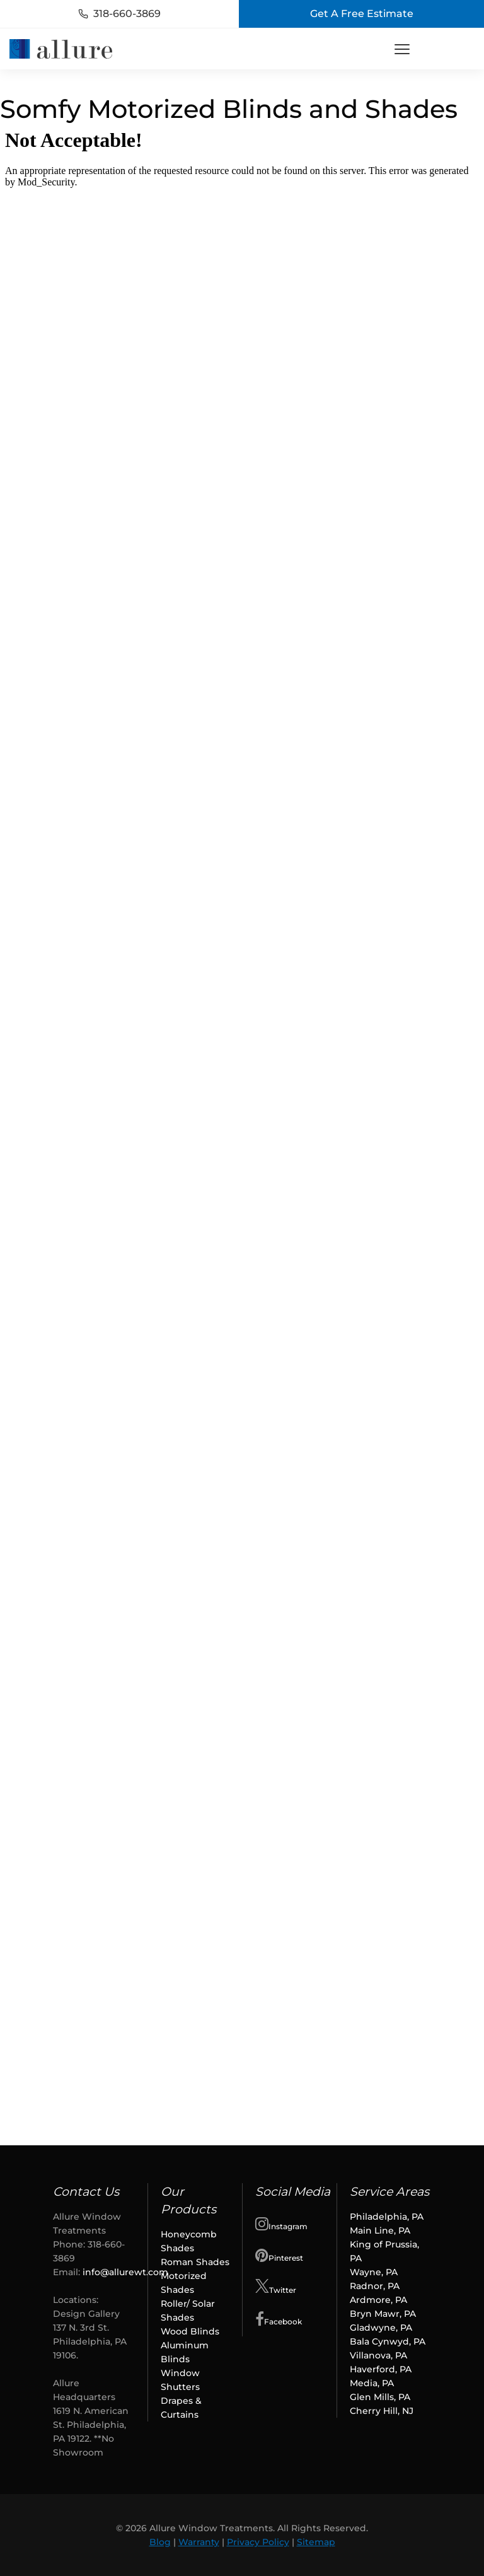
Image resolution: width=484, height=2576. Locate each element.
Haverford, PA (382, 2369)
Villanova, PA (380, 2355)
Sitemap (316, 2542)
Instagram (281, 2223)
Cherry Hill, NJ (381, 2410)
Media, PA (372, 2383)
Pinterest (279, 2255)
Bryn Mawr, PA (383, 2313)
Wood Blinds (190, 2331)
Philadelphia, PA (387, 2216)
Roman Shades (195, 2262)
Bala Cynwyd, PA (387, 2341)
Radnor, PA (375, 2286)
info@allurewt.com (125, 2272)
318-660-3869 (119, 14)
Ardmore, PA (378, 2299)
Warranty (198, 2542)
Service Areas (389, 2191)
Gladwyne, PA (381, 2327)
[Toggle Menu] (402, 49)
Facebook (278, 2318)
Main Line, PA (380, 2230)
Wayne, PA (374, 2272)
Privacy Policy (258, 2542)
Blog (160, 2542)
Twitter (275, 2287)
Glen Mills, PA (380, 2397)
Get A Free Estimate (361, 14)
